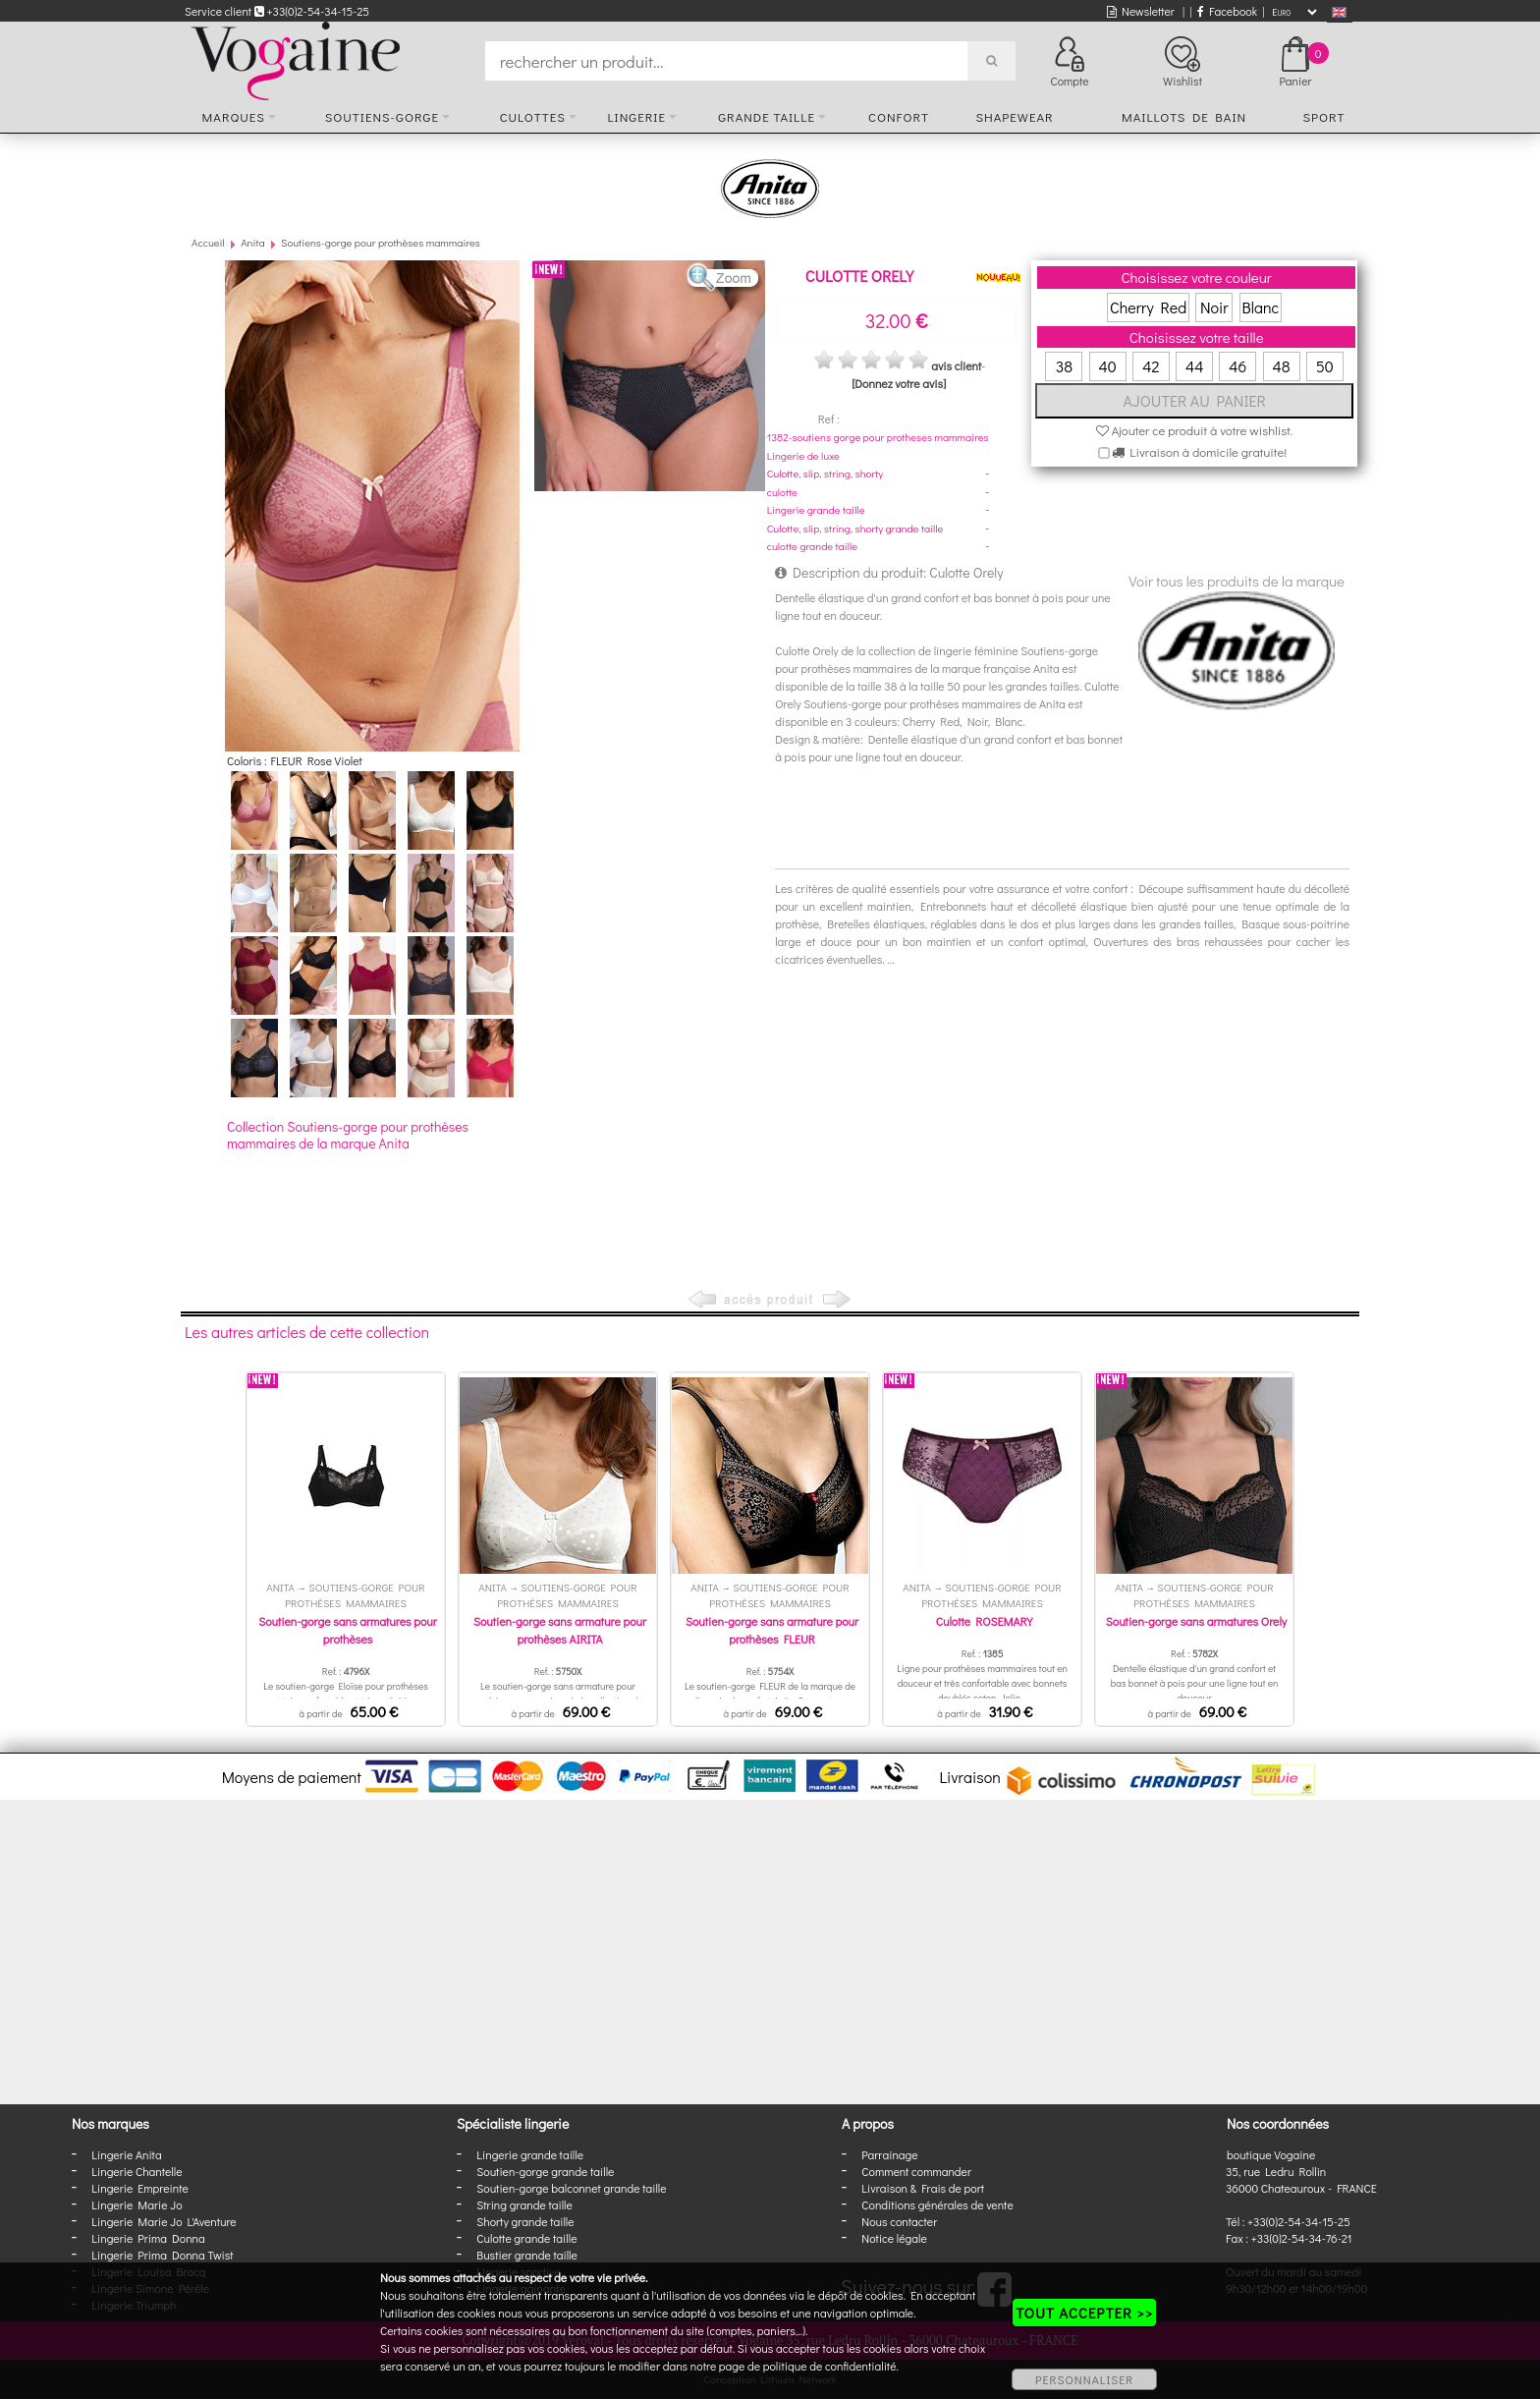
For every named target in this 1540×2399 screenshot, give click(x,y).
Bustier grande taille (527, 2254)
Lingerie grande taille (816, 509)
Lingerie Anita (126, 2154)
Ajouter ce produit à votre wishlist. (1194, 429)
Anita (253, 242)
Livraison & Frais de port (922, 2188)
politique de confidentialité (830, 2365)
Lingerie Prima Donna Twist (162, 2254)
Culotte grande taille (526, 2238)
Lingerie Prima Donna (148, 2238)
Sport (1323, 116)
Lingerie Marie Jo (136, 2204)
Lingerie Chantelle (136, 2171)
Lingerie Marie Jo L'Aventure (163, 2221)
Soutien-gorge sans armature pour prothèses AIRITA (559, 1629)
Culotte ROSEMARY (984, 1621)
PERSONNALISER (1084, 2379)
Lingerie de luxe (803, 455)
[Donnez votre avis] (899, 383)
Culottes (533, 116)
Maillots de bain (1184, 116)
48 (1282, 366)
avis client (956, 365)
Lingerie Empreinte (140, 2188)
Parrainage (889, 2154)
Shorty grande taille (525, 2221)
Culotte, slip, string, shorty (825, 473)
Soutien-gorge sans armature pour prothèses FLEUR (772, 1629)
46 (1237, 366)
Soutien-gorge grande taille (545, 2171)
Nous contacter (899, 2221)
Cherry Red (1148, 307)
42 (1150, 366)
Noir (1214, 307)
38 (1064, 366)
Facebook (1227, 11)
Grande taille (766, 116)
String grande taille (524, 2204)
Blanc (1261, 307)
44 (1194, 366)
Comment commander (916, 2171)
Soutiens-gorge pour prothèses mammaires (380, 242)
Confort (898, 116)
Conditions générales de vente (937, 2204)
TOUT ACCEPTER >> (1084, 2312)
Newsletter (1141, 11)
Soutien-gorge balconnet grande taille (571, 2188)
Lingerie (636, 116)
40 (1108, 366)
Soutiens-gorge (382, 116)
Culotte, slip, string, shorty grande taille (855, 528)
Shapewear (1014, 116)
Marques (233, 116)
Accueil (208, 242)
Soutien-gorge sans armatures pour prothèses (347, 1629)
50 (1325, 366)
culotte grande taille (812, 545)
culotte (782, 491)
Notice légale (893, 2238)
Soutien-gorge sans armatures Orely (1196, 1621)
